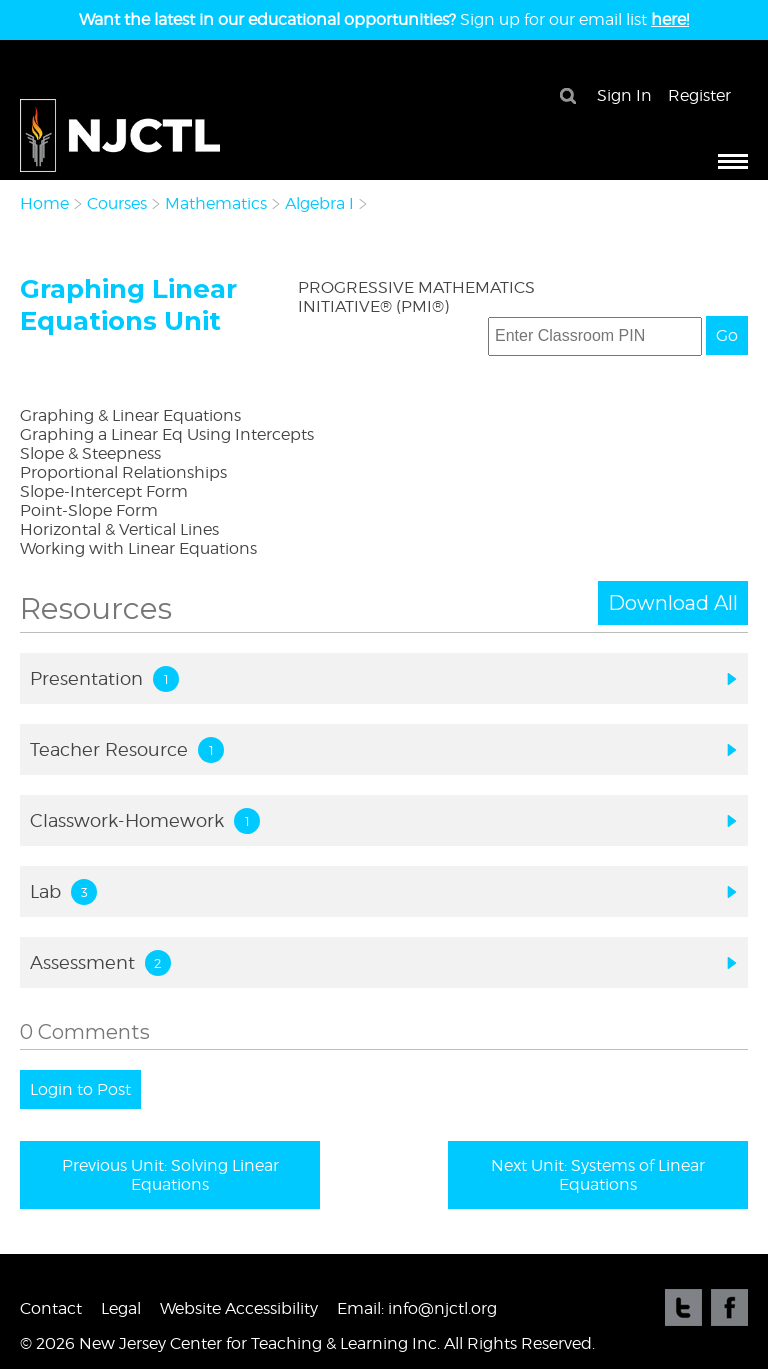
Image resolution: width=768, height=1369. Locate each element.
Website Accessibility (239, 1308)
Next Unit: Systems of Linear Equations (598, 1175)
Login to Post (80, 1089)
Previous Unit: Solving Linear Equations (170, 1175)
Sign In (624, 95)
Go (727, 335)
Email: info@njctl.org (417, 1308)
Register (699, 95)
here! (670, 19)
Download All (673, 603)
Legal (121, 1308)
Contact (51, 1308)
